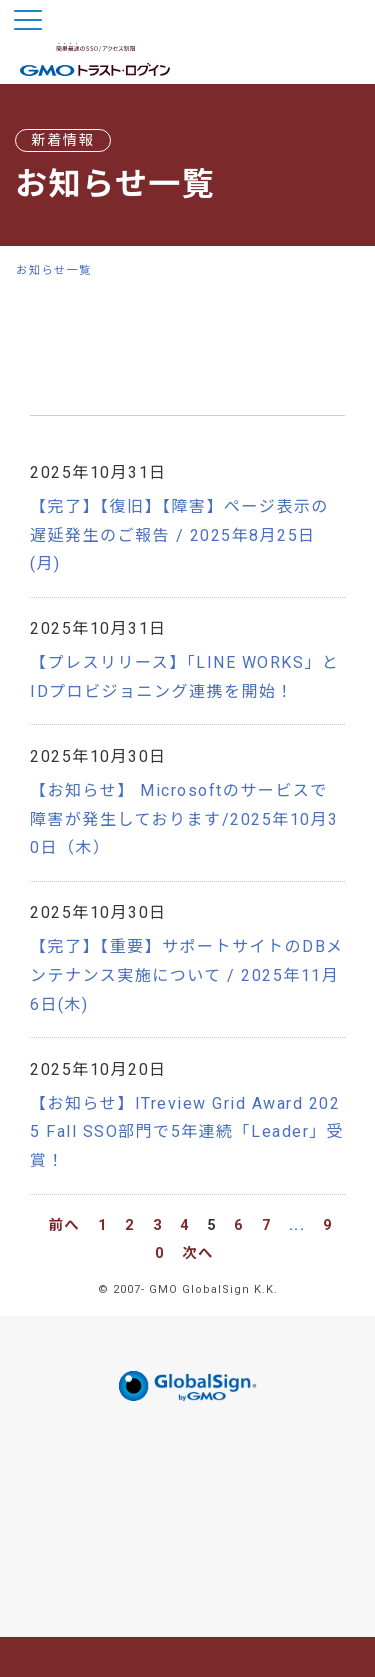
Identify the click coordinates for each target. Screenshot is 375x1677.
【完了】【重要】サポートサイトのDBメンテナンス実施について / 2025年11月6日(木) (187, 975)
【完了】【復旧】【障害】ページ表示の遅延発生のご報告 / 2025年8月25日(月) (179, 535)
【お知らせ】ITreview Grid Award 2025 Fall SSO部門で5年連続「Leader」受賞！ (187, 1132)
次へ (198, 1253)
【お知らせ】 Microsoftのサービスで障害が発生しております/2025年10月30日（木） (184, 819)
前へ (64, 1225)
